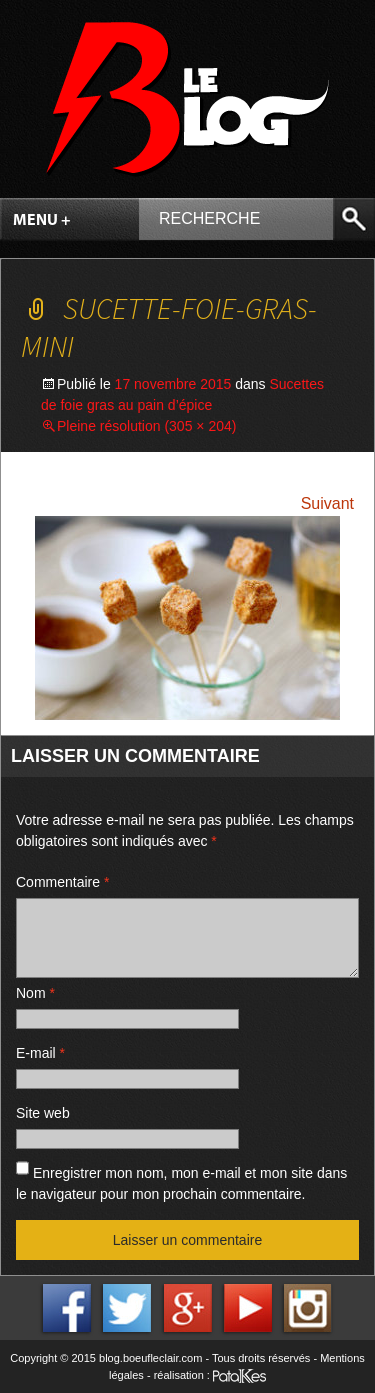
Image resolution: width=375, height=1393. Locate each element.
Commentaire (62, 882)
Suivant (327, 503)
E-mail (40, 1053)
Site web (43, 1113)
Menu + (42, 221)
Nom (35, 993)
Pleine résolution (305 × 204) (146, 426)
